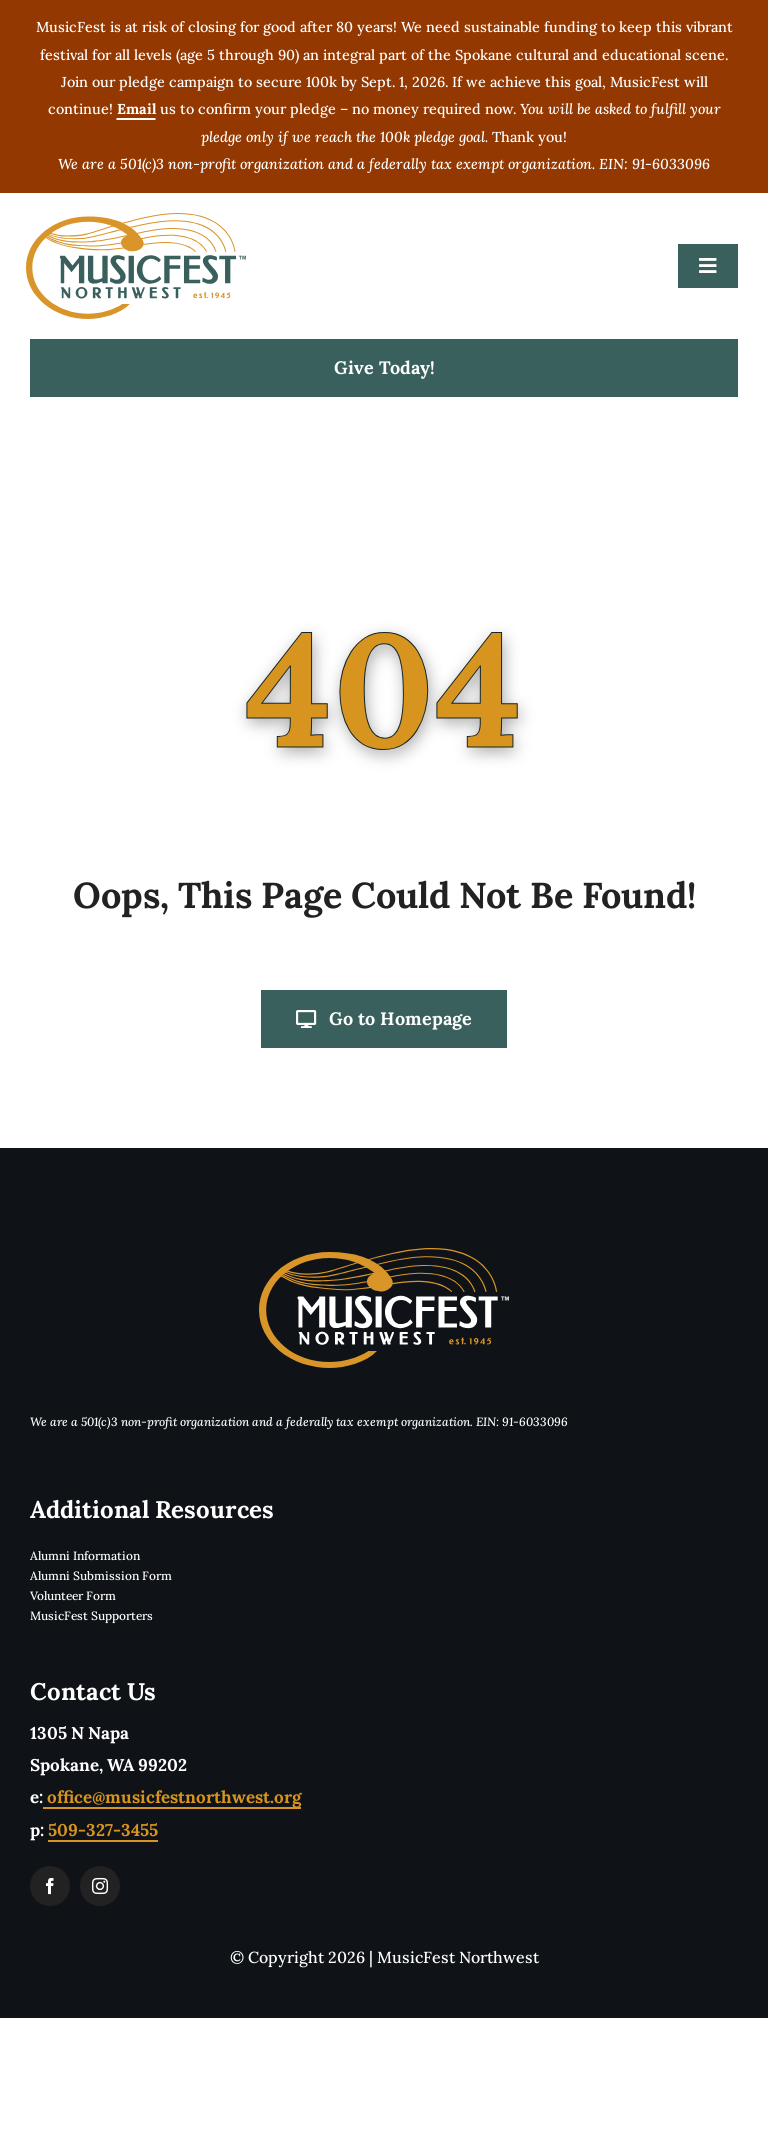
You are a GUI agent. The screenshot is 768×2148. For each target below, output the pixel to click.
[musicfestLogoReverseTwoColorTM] (384, 1256)
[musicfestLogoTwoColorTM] (136, 221)
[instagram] (100, 1886)
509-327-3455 (103, 1830)
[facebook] (50, 1886)
